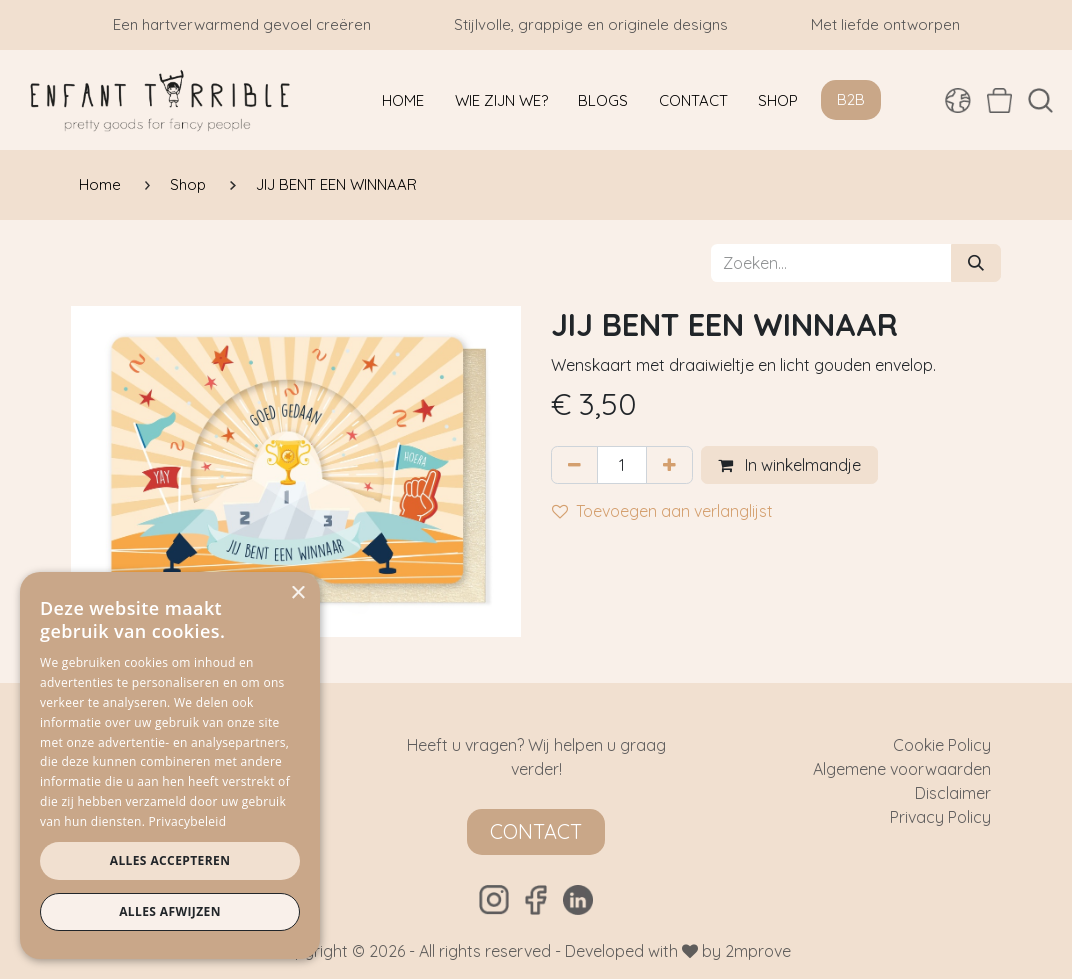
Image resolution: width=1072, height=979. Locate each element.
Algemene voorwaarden (902, 769)
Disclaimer (953, 793)
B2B (851, 99)
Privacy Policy (940, 817)
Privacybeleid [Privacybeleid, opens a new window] (188, 821)
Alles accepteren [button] (170, 860)
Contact (536, 831)
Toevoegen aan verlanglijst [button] (662, 511)
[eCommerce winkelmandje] (999, 100)
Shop (188, 184)
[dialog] (170, 765)
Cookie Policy (942, 745)
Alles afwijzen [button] (170, 911)
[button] (1040, 100)
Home (100, 184)
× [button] (297, 593)
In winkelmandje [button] (789, 465)
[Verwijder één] (574, 465)
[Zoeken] (976, 263)
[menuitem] (403, 100)
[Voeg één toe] (669, 465)
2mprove (758, 951)
